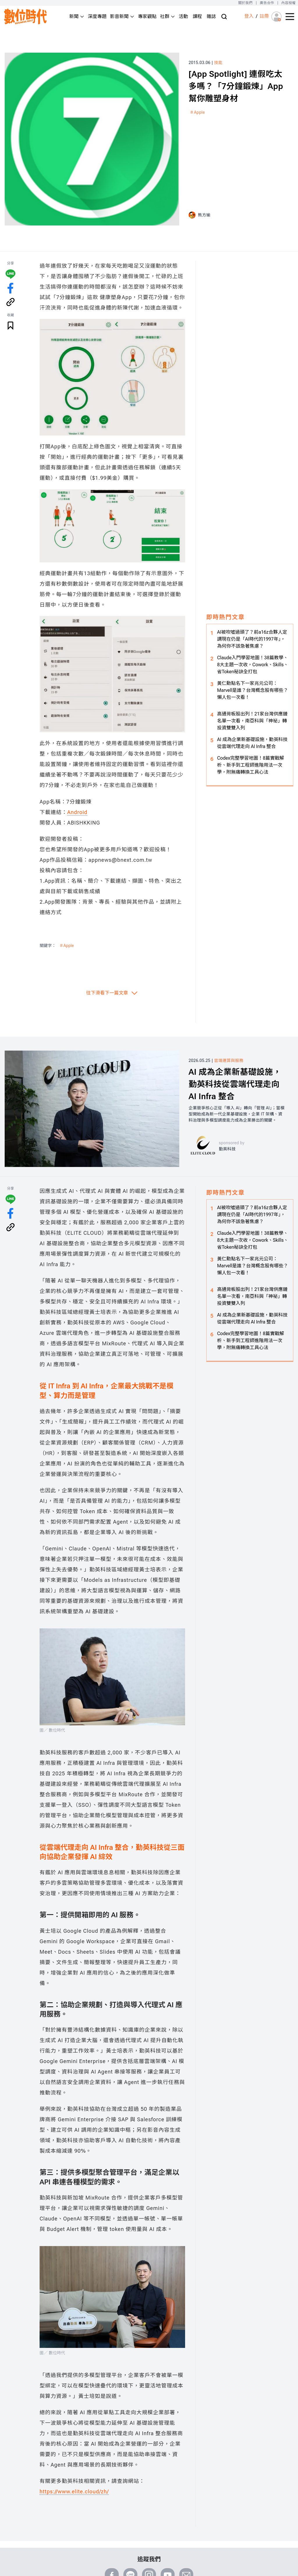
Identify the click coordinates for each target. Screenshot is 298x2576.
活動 (183, 16)
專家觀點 (147, 16)
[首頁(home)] (25, 16)
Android (77, 812)
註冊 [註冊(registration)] (264, 16)
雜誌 (211, 16)
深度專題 (97, 16)
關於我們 (245, 3)
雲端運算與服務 (229, 1060)
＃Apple (197, 112)
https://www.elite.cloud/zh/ (74, 2491)
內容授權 (288, 3)
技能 (218, 62)
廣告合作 (267, 3)
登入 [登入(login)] (248, 16)
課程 (197, 16)
